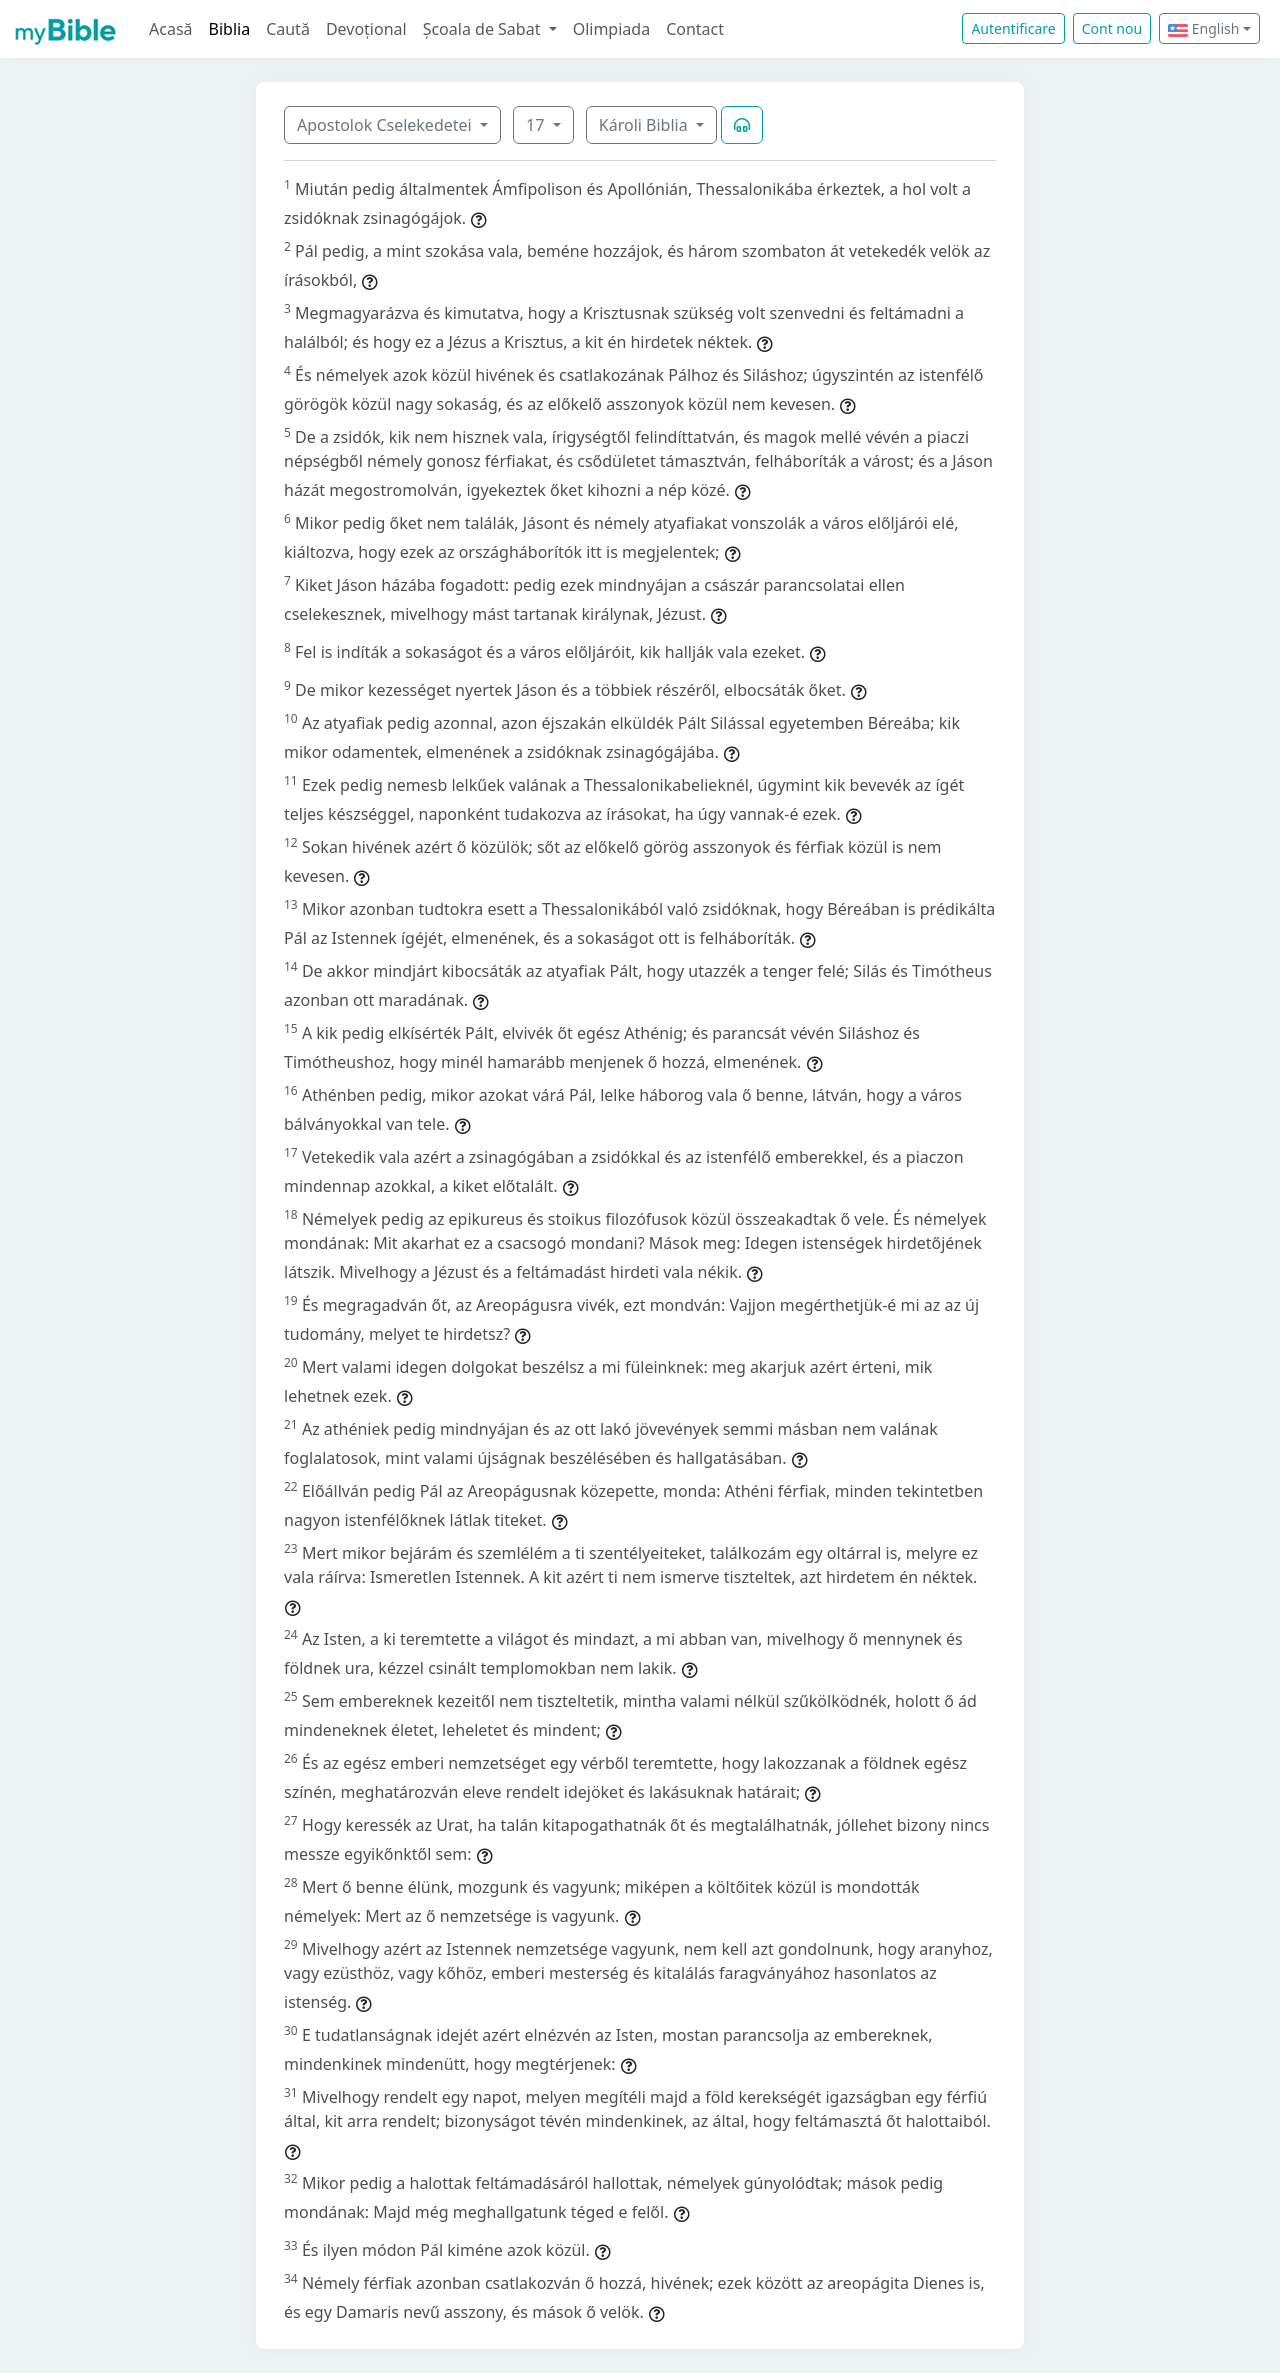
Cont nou (1112, 28)
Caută (288, 29)
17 (537, 125)
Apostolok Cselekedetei (386, 125)
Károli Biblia (645, 125)
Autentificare (1013, 28)
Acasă (171, 29)
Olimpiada (611, 29)
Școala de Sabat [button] (484, 29)
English (1203, 28)
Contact (695, 29)
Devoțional (366, 29)
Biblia (230, 29)
